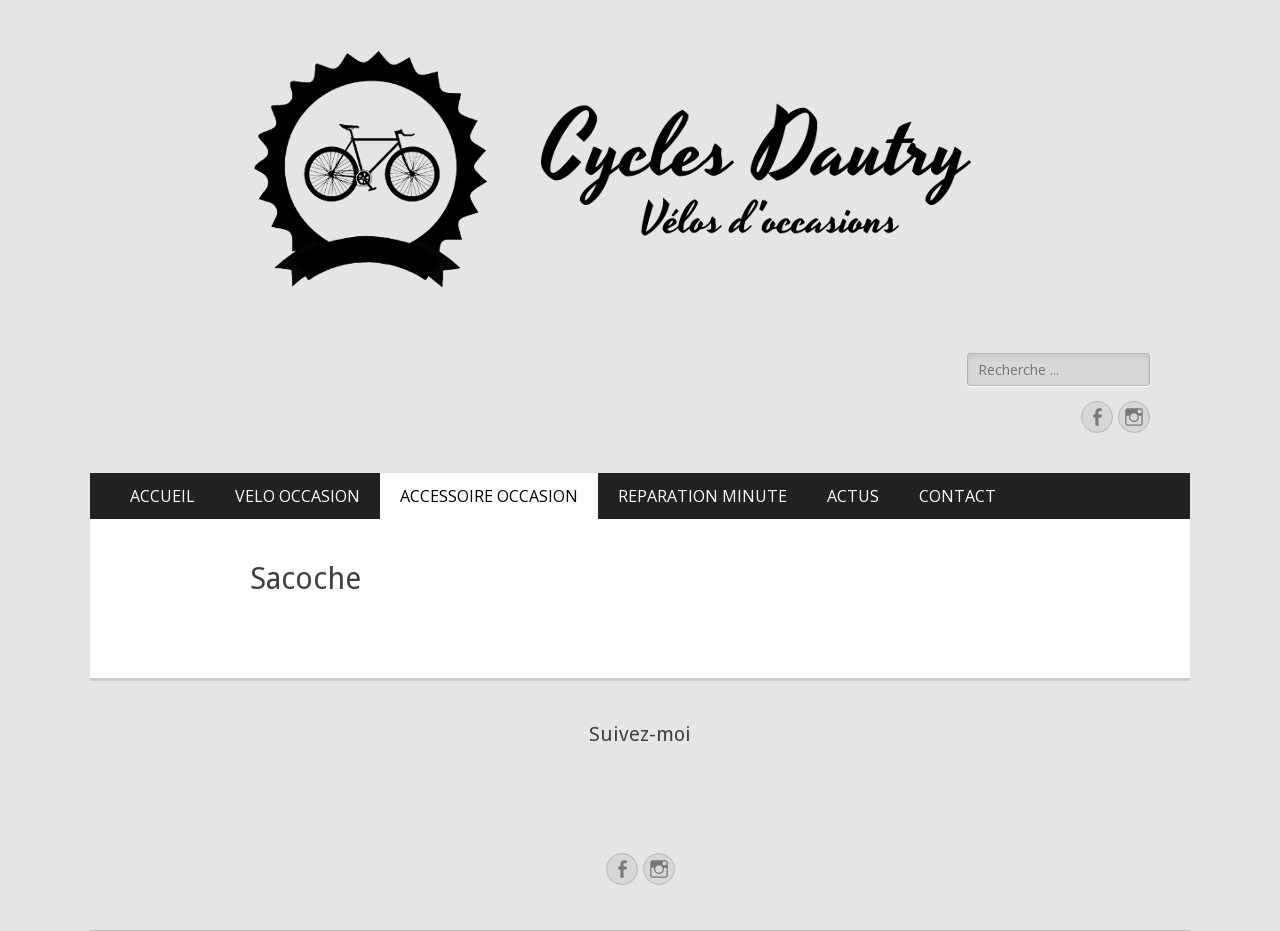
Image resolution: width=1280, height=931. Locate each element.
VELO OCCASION (297, 496)
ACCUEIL (162, 496)
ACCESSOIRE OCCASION (489, 496)
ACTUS (853, 496)
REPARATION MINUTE (702, 496)
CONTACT (957, 496)
